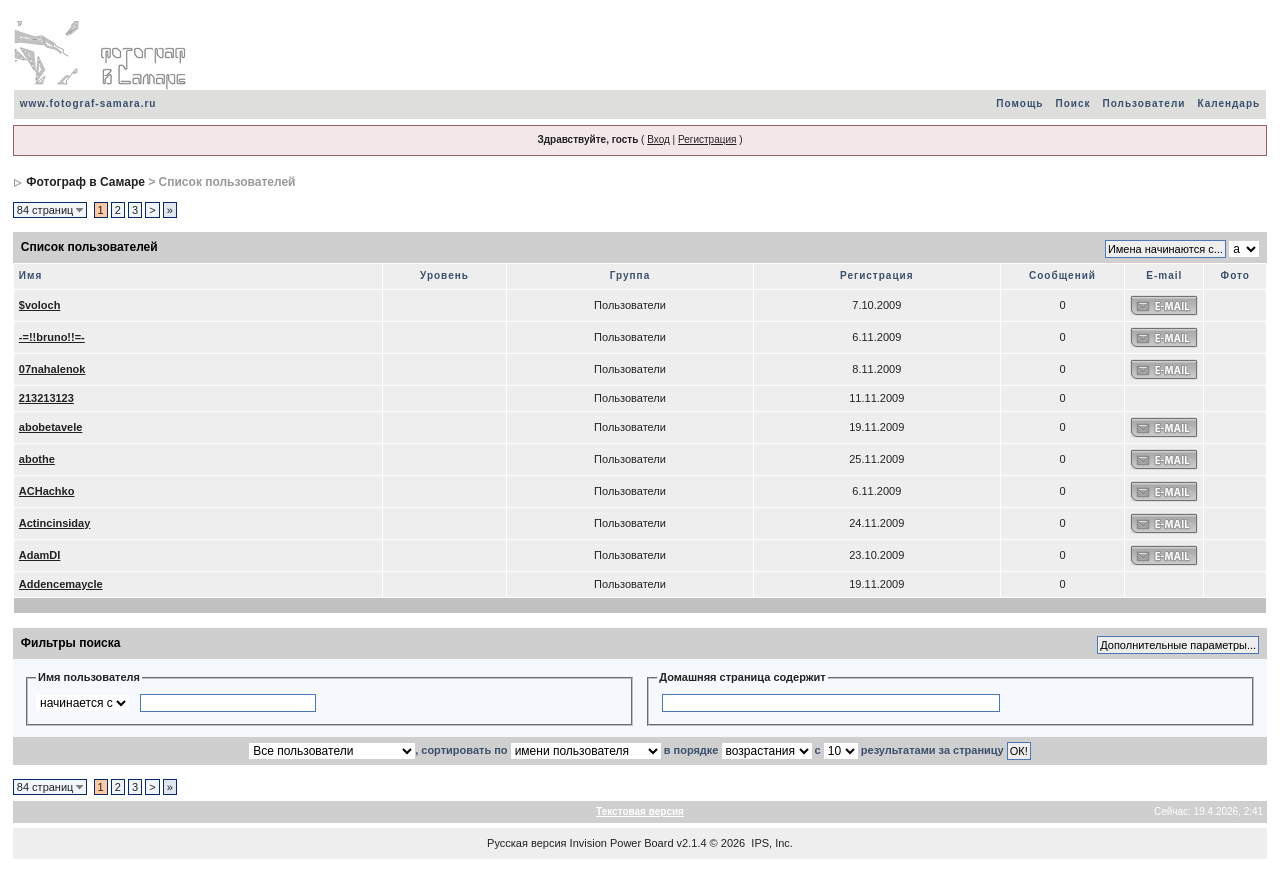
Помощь (1019, 103)
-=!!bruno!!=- (52, 337)
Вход (658, 139)
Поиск (1072, 103)
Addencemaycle (61, 584)
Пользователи (1143, 103)
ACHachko (47, 491)
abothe (37, 459)
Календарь (1228, 103)
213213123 (46, 398)
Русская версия (526, 843)
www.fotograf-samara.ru (88, 103)
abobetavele (51, 427)
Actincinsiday (55, 523)
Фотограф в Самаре (85, 182)
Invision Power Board (622, 843)
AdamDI (40, 555)
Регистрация (707, 139)
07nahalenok (52, 369)
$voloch (40, 305)
